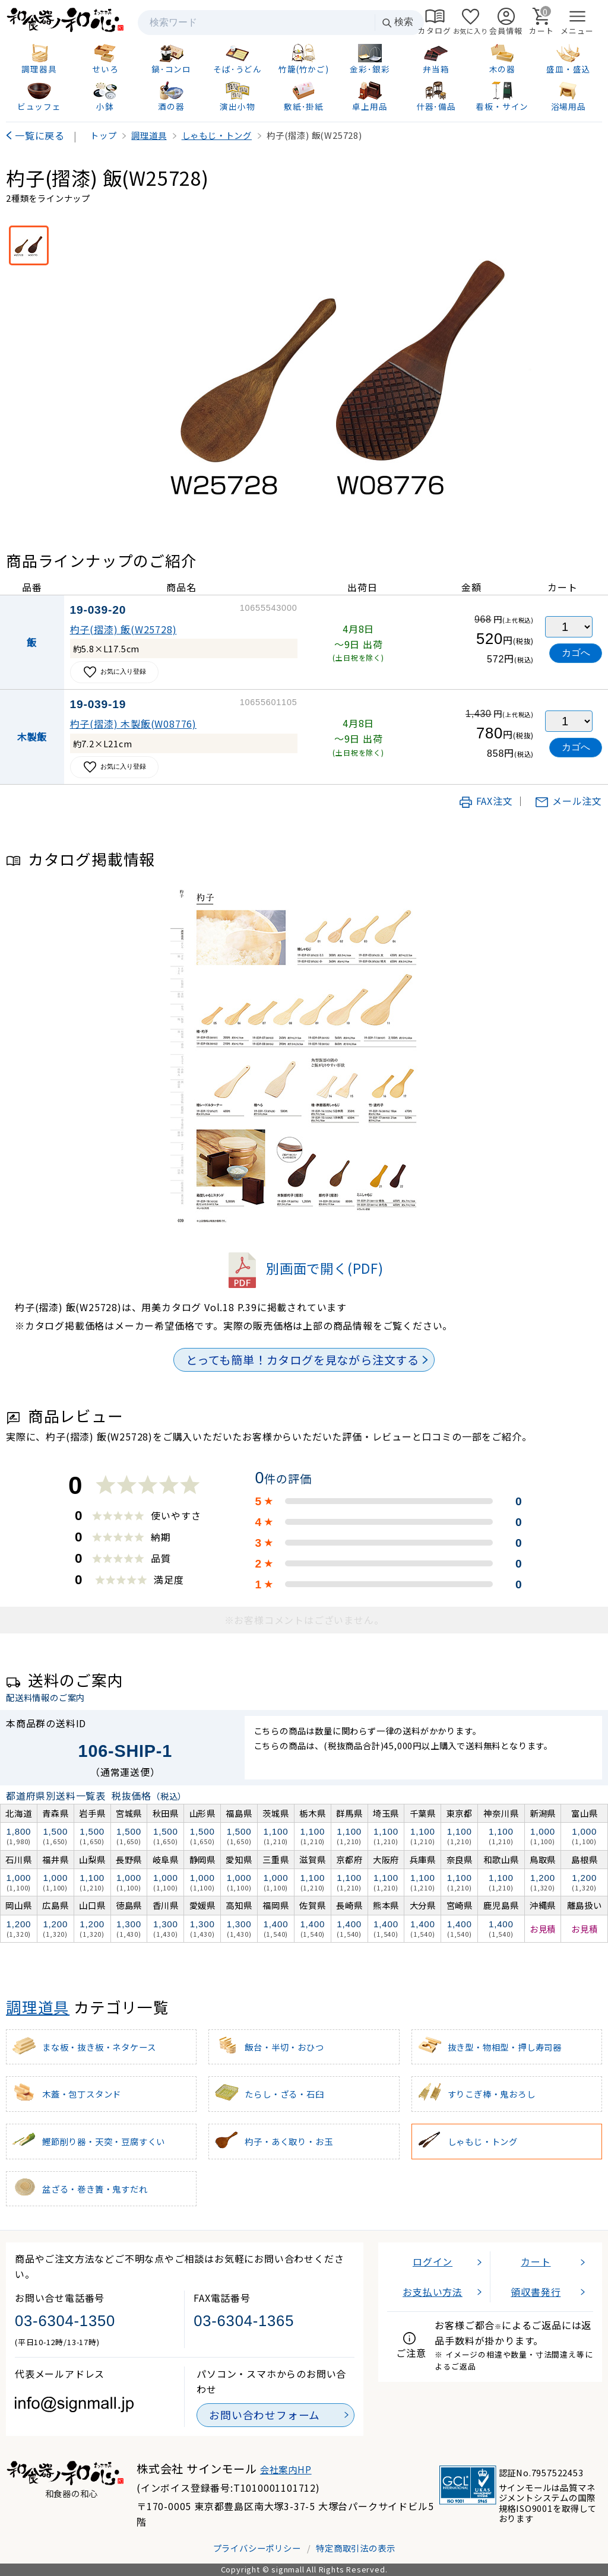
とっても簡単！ (302, 1360)
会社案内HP (286, 2469)
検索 (397, 22)
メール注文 (568, 801)
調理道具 (37, 2006)
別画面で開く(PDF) (304, 1267)
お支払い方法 (433, 2292)
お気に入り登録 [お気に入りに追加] (114, 672)
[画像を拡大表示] (344, 370)
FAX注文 (485, 801)
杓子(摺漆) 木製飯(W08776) (133, 723)
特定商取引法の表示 (355, 2548)
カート (535, 2261)
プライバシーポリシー (257, 2548)
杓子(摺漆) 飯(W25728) (123, 629)
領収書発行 (535, 2292)
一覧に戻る (40, 135)
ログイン (432, 2261)
